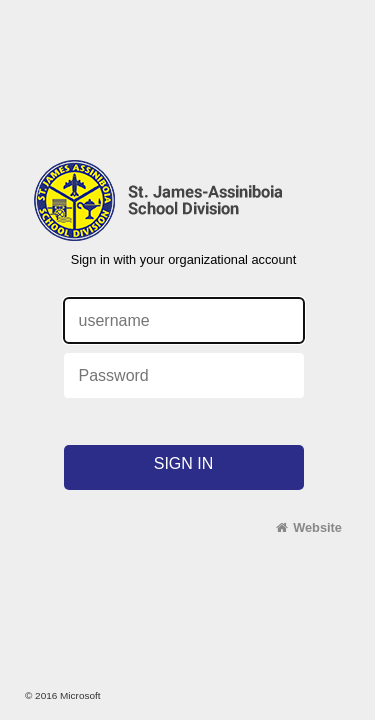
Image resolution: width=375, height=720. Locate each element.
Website (317, 527)
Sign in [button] (184, 463)
